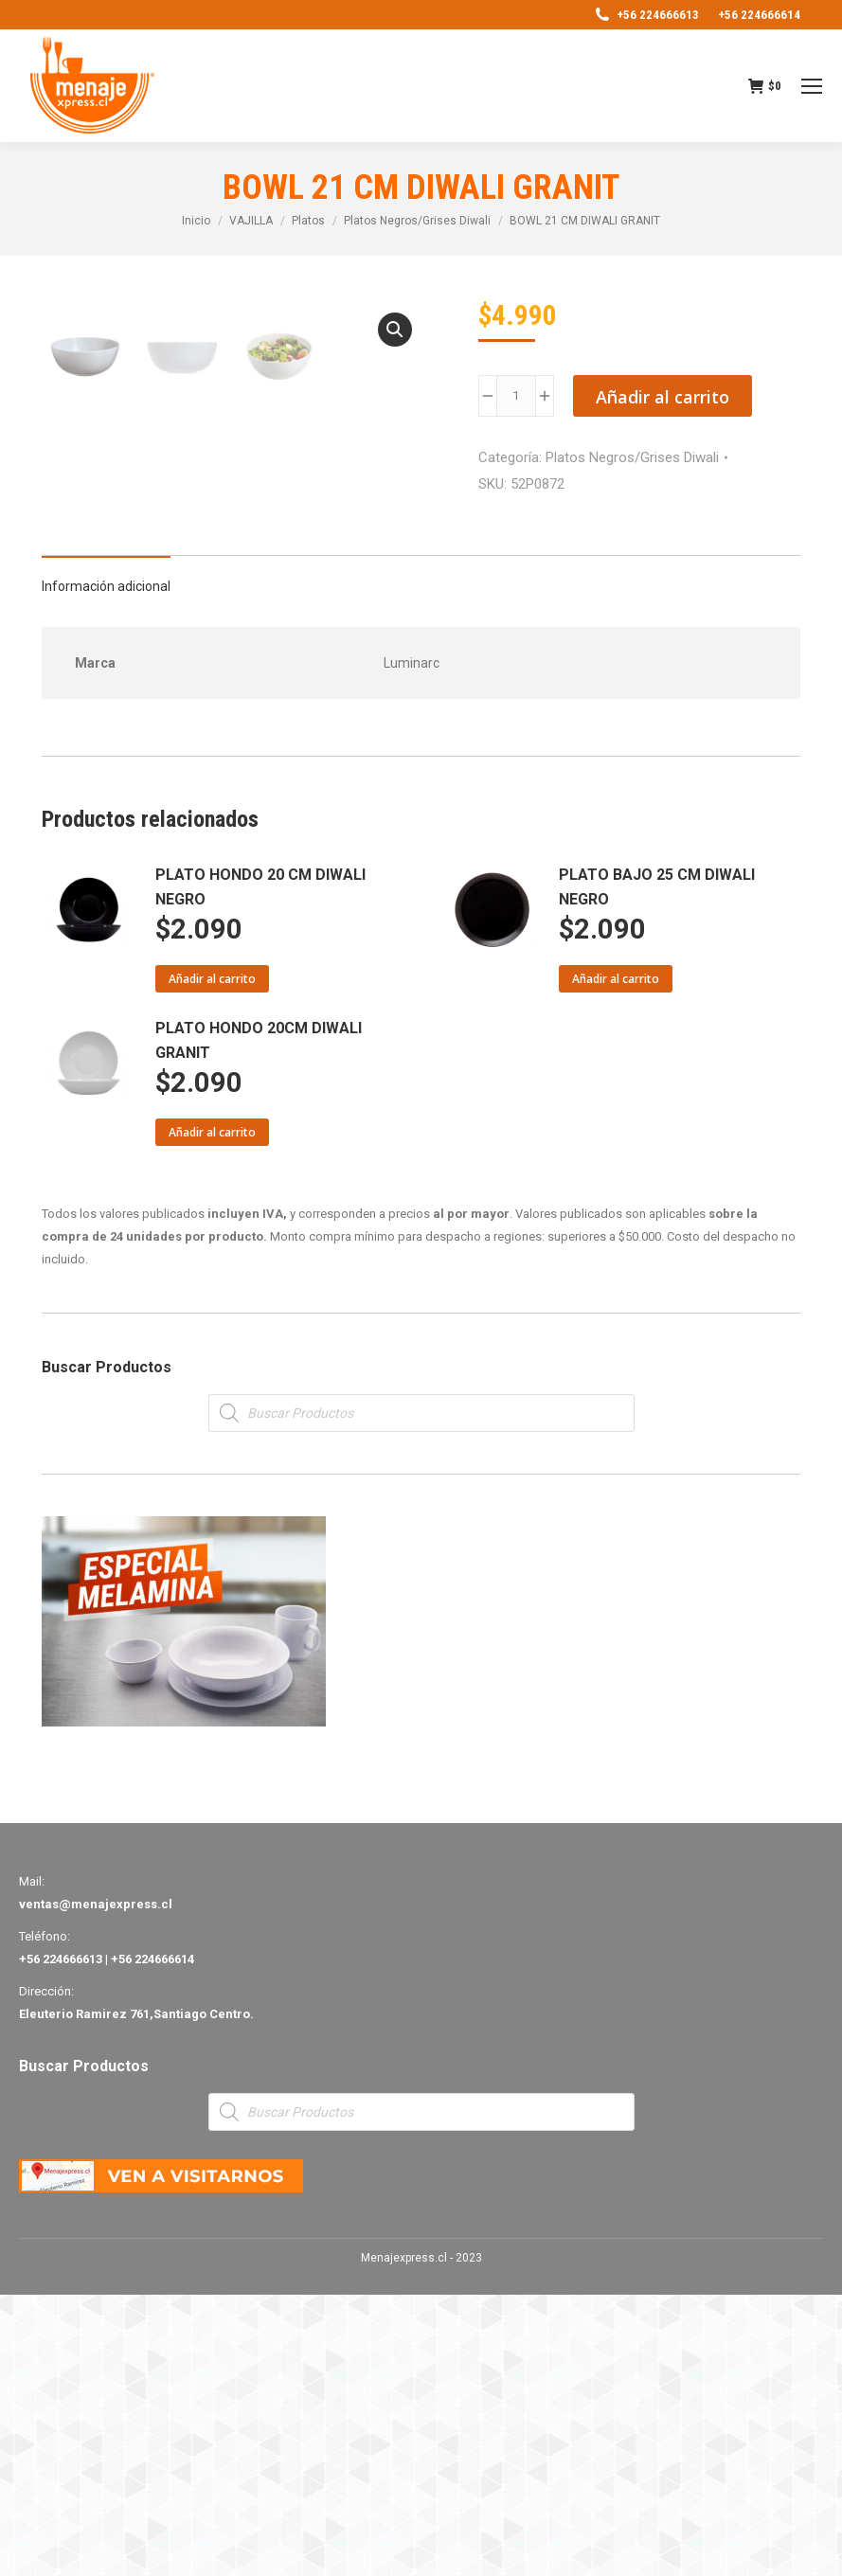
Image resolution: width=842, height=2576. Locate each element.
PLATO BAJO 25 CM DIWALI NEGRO (657, 1168)
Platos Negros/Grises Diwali (632, 457)
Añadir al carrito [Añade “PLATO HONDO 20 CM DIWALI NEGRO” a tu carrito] (212, 1260)
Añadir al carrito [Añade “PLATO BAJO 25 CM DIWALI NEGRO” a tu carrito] (615, 1260)
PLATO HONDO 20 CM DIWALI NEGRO (260, 1168)
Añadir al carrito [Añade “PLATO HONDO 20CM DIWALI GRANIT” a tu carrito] (212, 1413)
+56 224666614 (759, 15)
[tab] (106, 858)
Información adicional (106, 867)
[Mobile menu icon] (811, 86)
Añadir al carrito (662, 396)
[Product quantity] (516, 396)
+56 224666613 (646, 15)
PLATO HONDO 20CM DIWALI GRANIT (258, 1321)
